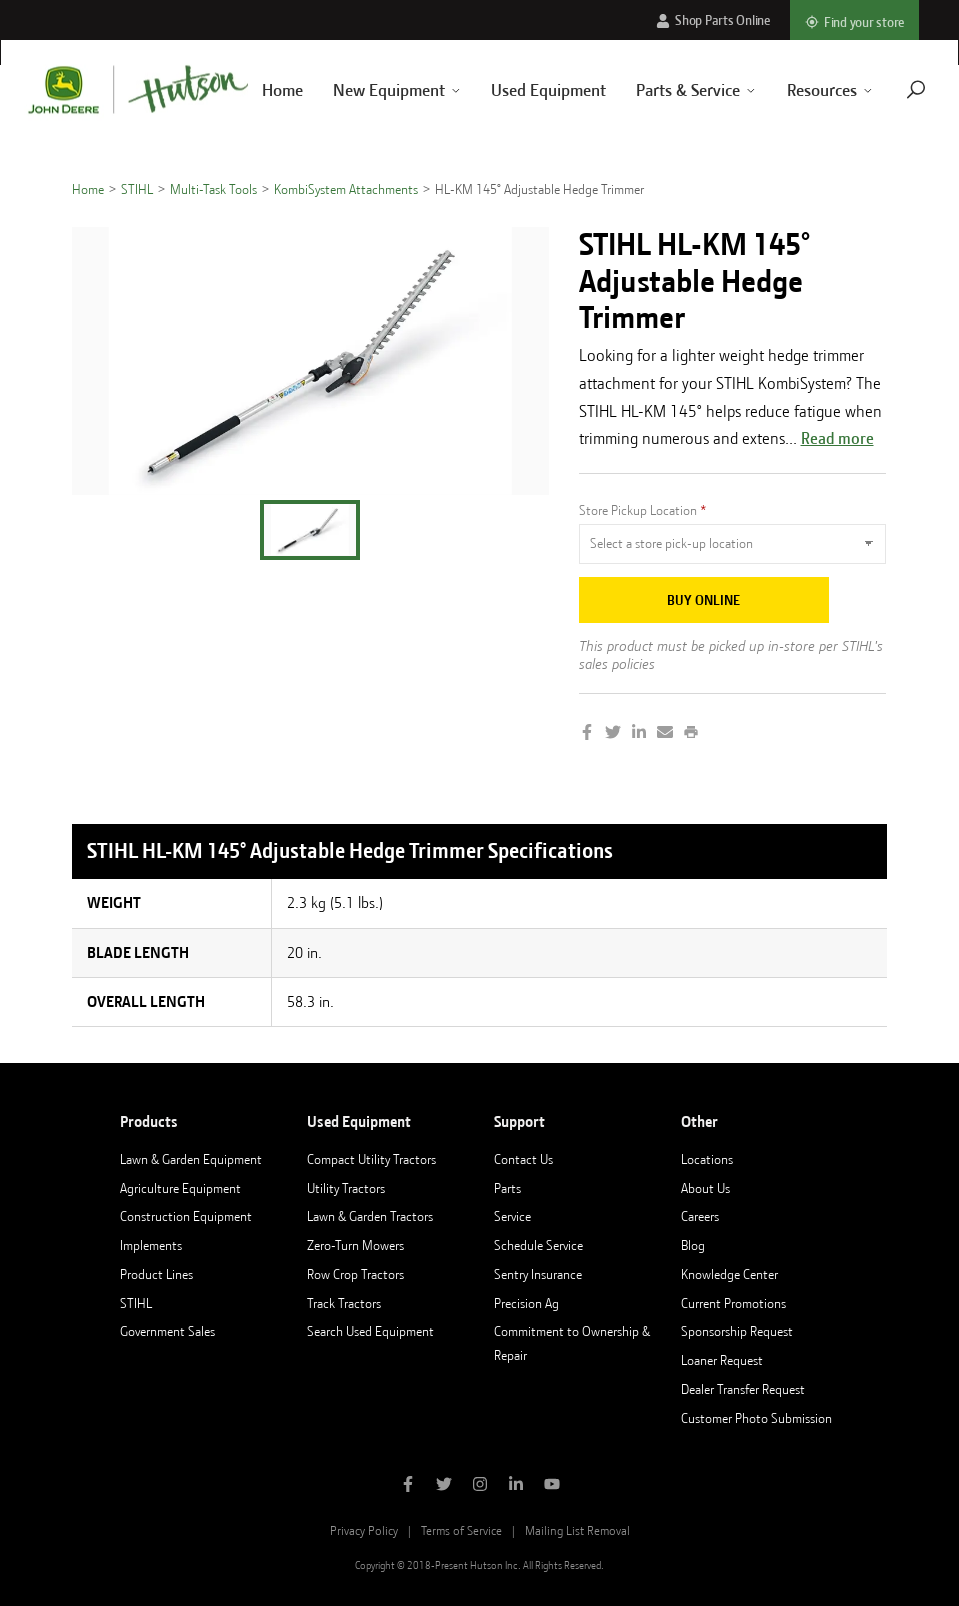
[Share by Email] (665, 734)
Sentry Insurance (538, 1274)
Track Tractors (344, 1303)
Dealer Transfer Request (743, 1389)
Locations (707, 1159)
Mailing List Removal (577, 1530)
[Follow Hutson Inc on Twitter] (444, 1486)
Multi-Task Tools (213, 189)
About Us (705, 1188)
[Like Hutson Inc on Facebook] (408, 1486)
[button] (310, 530)
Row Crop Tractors (355, 1274)
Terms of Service (461, 1530)
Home (88, 189)
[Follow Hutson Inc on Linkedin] (516, 1486)
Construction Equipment (186, 1216)
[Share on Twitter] (613, 734)
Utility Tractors (346, 1188)
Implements (151, 1245)
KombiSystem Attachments (346, 189)
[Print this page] (691, 734)
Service (512, 1216)
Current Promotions (733, 1303)
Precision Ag (526, 1303)
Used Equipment (525, 90)
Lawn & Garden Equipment (191, 1159)
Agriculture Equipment (180, 1188)
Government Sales (167, 1331)
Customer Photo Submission (756, 1418)
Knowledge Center (729, 1274)
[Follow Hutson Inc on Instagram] (480, 1486)
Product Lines (156, 1274)
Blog (693, 1245)
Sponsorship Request (737, 1331)
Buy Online (703, 600)
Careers (700, 1216)
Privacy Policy (364, 1530)
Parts (507, 1188)
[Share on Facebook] (587, 734)
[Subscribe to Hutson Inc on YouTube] (552, 1486)
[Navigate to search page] (892, 89)
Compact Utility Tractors (371, 1159)
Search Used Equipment (370, 1331)
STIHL (137, 189)
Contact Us (523, 1159)
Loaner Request (722, 1360)
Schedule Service (538, 1245)
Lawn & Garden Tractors (370, 1216)
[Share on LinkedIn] (639, 734)
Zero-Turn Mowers (355, 1245)
